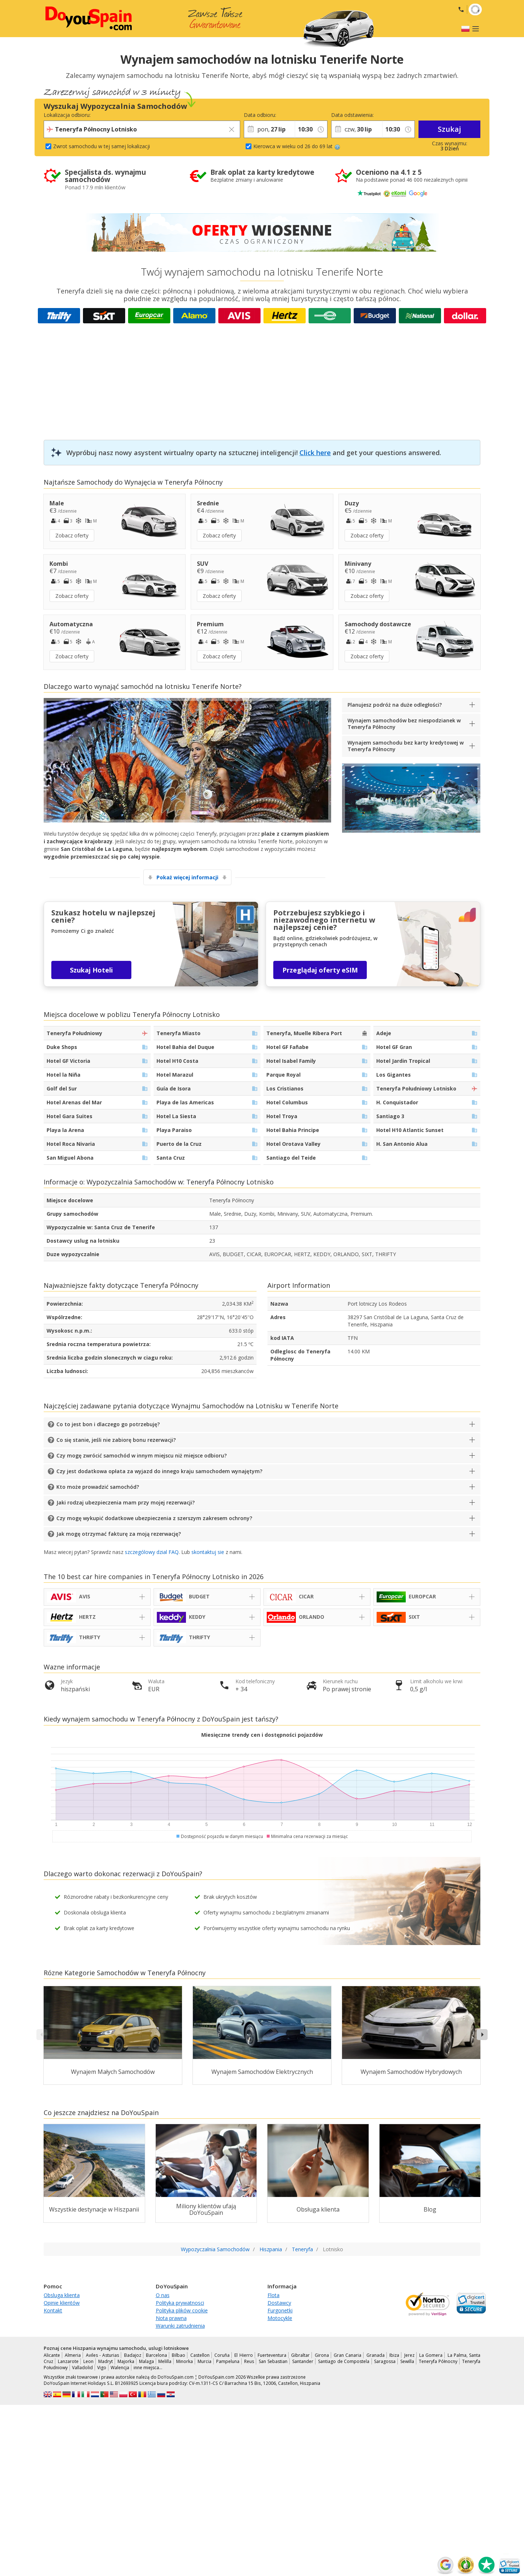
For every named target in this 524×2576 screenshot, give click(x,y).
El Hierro (243, 2355)
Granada (375, 2355)
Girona (322, 2355)
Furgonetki (280, 2310)
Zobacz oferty (71, 535)
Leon (88, 2361)
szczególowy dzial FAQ (152, 1552)
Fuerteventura (272, 2355)
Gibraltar (300, 2355)
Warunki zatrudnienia (180, 2325)
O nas (163, 2295)
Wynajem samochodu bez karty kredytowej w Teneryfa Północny (406, 746)
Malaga (146, 2361)
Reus (249, 2361)
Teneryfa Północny (438, 2361)
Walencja (120, 2367)
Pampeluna (227, 2361)
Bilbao (178, 2355)
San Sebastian (273, 2361)
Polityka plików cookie (182, 2310)
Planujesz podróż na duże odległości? (395, 704)
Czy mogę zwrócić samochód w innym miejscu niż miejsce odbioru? (141, 1455)
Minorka (184, 2361)
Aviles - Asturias (102, 2355)
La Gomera (430, 2355)
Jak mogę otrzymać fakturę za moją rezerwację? (118, 1533)
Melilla (164, 2361)
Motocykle (279, 2318)
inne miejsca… (148, 2367)
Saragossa (385, 2361)
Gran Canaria (347, 2355)
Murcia (204, 2361)
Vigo (101, 2367)
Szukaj (449, 129)
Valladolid (82, 2367)
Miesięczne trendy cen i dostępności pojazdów (262, 1734)
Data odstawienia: (352, 114)
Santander (302, 2361)
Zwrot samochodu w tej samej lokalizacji (101, 146)
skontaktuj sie (207, 1552)
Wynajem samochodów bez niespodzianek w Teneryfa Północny (404, 723)
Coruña (222, 2355)
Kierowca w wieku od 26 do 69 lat (296, 146)
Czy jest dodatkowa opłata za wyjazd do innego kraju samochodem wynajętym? (159, 1471)
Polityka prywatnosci (180, 2302)
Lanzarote (68, 2361)
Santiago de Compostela (344, 2361)
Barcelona (156, 2355)
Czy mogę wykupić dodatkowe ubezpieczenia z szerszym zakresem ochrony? (154, 1518)
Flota (273, 2295)
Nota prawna (171, 2318)
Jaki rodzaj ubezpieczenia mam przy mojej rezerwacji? (125, 1502)
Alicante (52, 2355)
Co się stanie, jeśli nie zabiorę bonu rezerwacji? (116, 1439)
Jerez (409, 2355)
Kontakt (53, 2310)
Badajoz (132, 2355)
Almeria (73, 2355)
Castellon (200, 2355)
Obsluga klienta (62, 2295)
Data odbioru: (260, 114)
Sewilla (407, 2361)
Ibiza (394, 2355)
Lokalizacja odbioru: (67, 114)
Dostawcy (279, 2302)
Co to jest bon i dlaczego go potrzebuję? (108, 1424)
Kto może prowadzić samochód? (97, 1486)
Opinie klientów (62, 2302)
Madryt (105, 2361)
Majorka (126, 2361)
